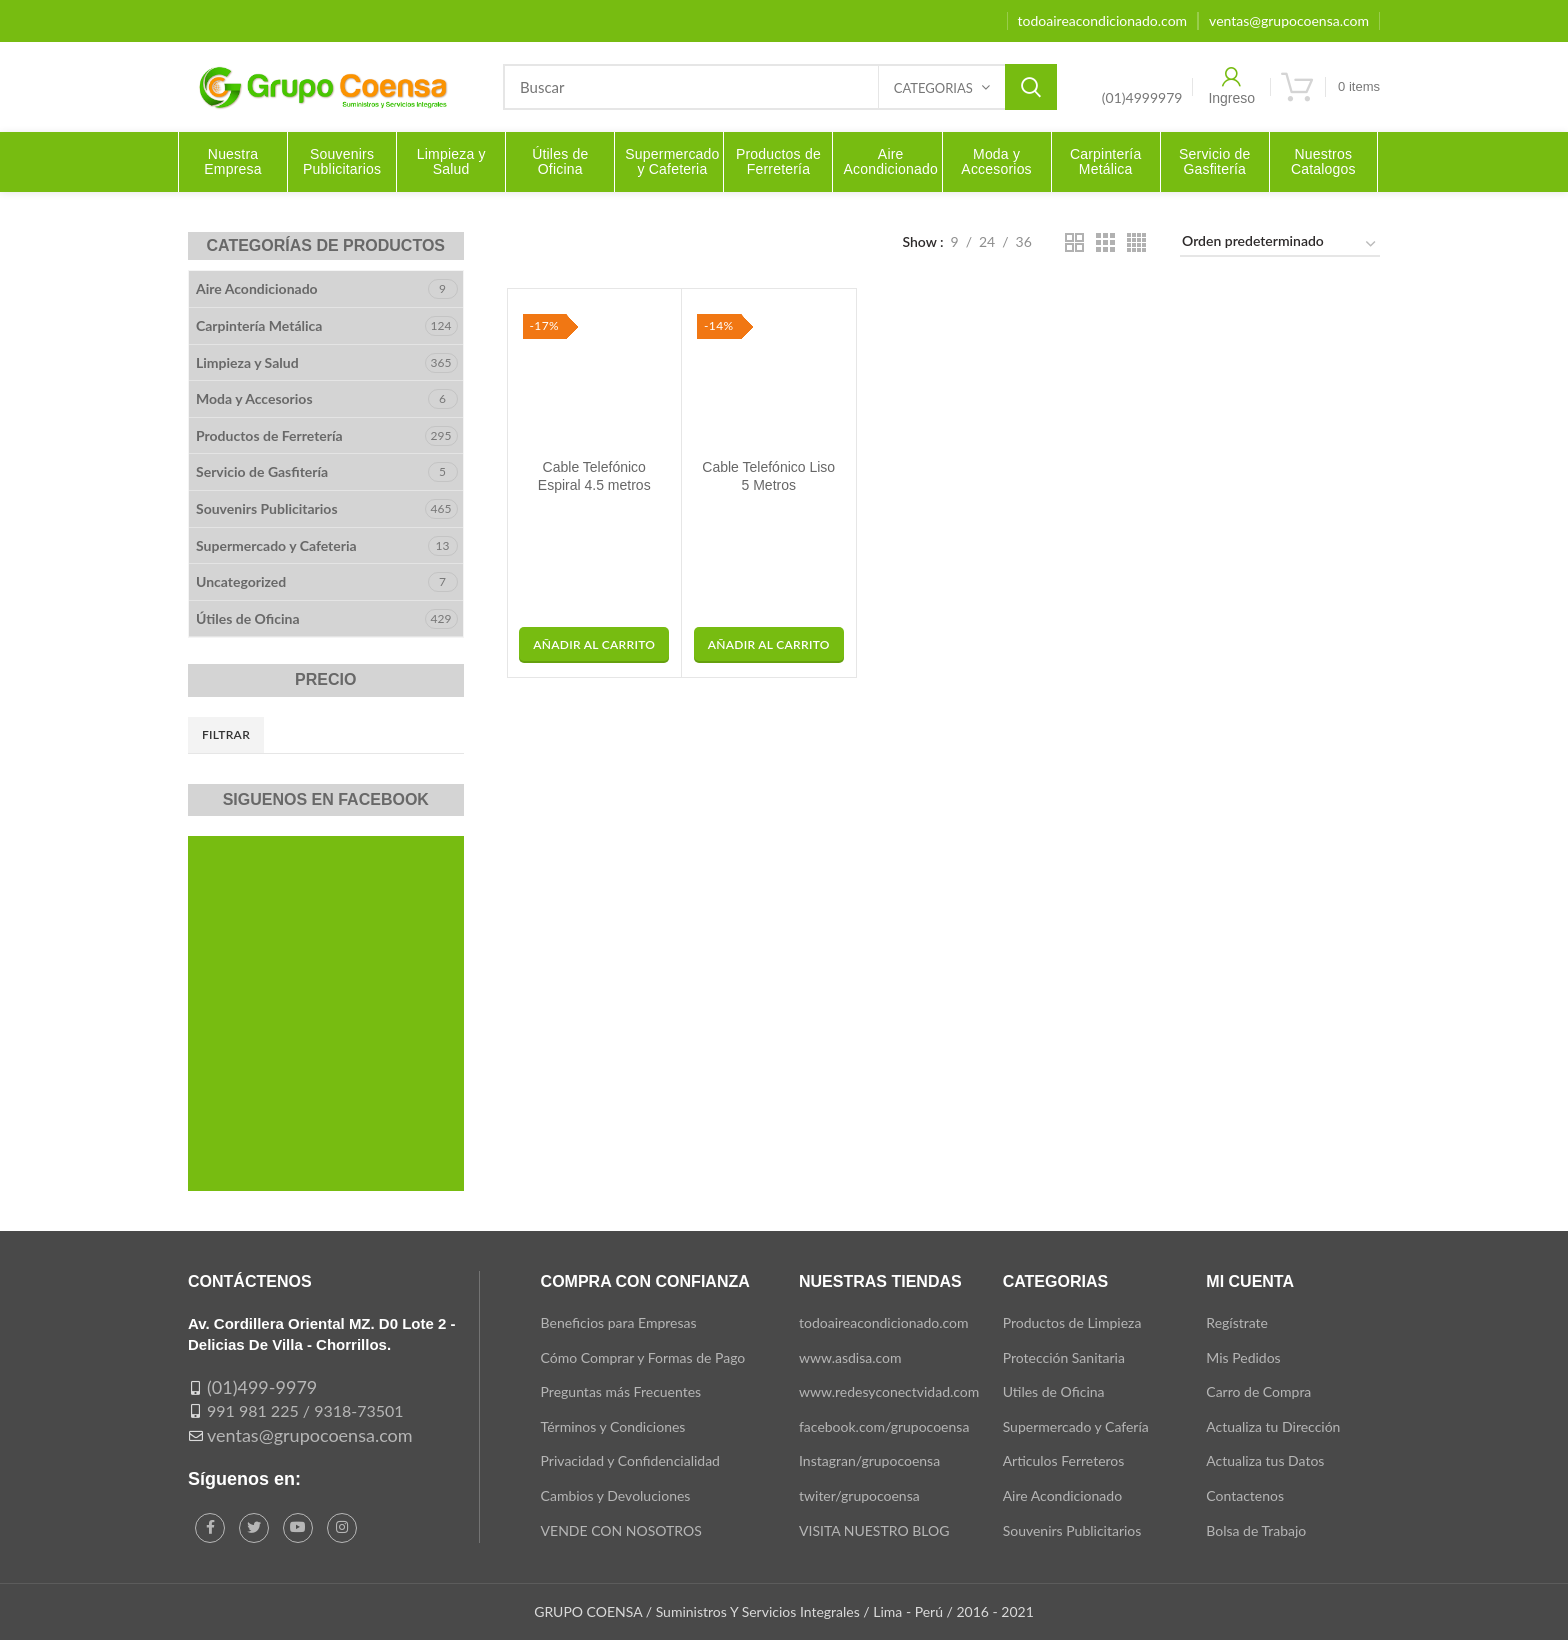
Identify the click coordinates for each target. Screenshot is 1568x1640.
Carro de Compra (1258, 1391)
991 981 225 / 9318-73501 (305, 1410)
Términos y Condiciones (613, 1426)
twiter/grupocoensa (859, 1495)
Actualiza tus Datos (1265, 1460)
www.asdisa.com (850, 1357)
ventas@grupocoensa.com (310, 1435)
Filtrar (226, 734)
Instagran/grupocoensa (869, 1460)
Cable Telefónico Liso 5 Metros (768, 476)
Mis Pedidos (1243, 1357)
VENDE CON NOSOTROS (621, 1530)
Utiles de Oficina (1054, 1391)
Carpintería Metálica (259, 325)
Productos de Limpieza (1072, 1322)
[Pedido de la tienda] (1280, 244)
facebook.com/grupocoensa (884, 1426)
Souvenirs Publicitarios (267, 508)
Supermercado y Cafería (1076, 1426)
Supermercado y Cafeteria (276, 545)
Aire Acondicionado (257, 288)
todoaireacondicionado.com (884, 1322)
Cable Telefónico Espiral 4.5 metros (594, 476)
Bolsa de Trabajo (1256, 1530)
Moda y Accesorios (254, 398)
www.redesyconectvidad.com (889, 1391)
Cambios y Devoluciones (616, 1495)
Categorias (933, 88)
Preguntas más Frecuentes (621, 1391)
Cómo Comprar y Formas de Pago (643, 1357)
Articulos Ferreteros (1064, 1460)
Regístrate (1237, 1322)
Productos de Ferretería (269, 435)
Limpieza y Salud (247, 362)
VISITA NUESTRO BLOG (874, 1530)
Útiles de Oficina (248, 618)
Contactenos (1245, 1495)
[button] (594, 645)
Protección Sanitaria (1064, 1357)
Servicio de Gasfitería (262, 471)
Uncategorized (241, 581)
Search (1031, 87)
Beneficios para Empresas (619, 1322)
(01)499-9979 (262, 1387)
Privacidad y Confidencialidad (630, 1460)
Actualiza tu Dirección (1273, 1426)
